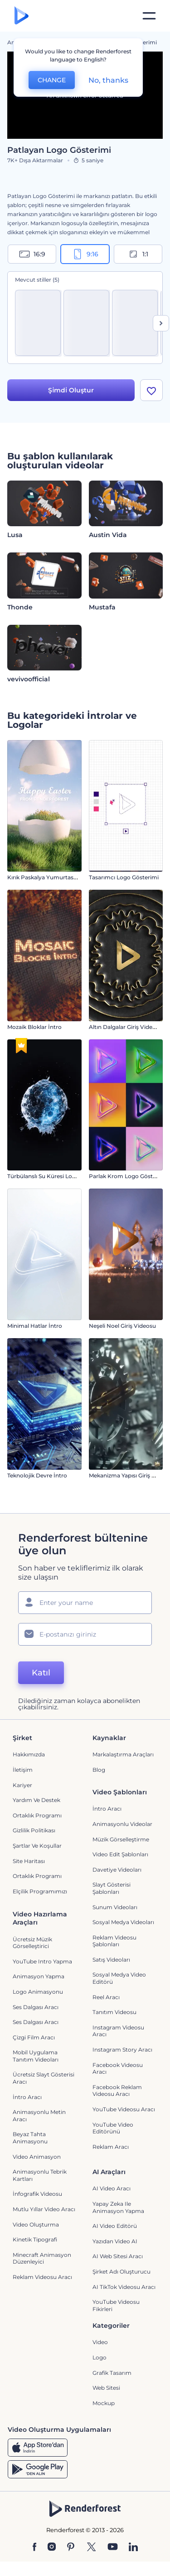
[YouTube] (112, 2547)
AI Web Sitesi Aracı (117, 2256)
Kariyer (22, 1785)
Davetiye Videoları (116, 1869)
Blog (98, 1769)
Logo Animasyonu (38, 1991)
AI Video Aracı (111, 2188)
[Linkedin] (133, 2547)
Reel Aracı (106, 1997)
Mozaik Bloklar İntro (34, 1027)
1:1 (138, 254)
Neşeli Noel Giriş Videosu (122, 1325)
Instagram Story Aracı (122, 2049)
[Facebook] (35, 2547)
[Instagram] (52, 2547)
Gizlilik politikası (34, 1830)
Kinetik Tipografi (35, 2239)
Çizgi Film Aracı (34, 2037)
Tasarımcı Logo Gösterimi (124, 877)
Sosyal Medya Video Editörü (119, 1979)
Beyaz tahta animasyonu (30, 2138)
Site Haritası (29, 1861)
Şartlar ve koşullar (37, 1845)
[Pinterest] (71, 2547)
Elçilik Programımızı (40, 1891)
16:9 (32, 254)
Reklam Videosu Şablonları (114, 1941)
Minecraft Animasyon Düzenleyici (42, 2258)
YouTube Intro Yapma (42, 1961)
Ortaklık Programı (37, 1815)
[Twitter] (91, 2547)
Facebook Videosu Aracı (117, 2069)
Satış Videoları (111, 1959)
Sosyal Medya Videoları (123, 1922)
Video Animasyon (37, 2156)
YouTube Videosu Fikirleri (116, 2305)
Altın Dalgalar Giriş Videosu (125, 1027)
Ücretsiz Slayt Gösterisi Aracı (43, 2078)
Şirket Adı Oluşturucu (121, 2271)
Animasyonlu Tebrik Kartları (40, 2175)
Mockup (103, 2403)
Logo (99, 2357)
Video (100, 2342)
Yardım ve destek (36, 1800)
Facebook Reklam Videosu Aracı (117, 2091)
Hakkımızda (29, 1754)
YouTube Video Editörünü (112, 2128)
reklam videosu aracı (42, 2277)
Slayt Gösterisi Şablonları (111, 1888)
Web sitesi (106, 2387)
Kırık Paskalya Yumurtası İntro (48, 877)
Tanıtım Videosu (114, 2012)
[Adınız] (85, 1602)
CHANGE (52, 80)
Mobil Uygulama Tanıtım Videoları (35, 2056)
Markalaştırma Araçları (123, 1754)
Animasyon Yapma (38, 1976)
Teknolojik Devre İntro (37, 1475)
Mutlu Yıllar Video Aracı (44, 2209)
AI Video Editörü (114, 2225)
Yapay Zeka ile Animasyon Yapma (118, 2207)
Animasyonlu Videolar (122, 1824)
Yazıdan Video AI (114, 2241)
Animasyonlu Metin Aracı (39, 2116)
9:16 (85, 254)
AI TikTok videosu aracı (123, 2286)
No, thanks (108, 80)
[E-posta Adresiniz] (85, 1634)
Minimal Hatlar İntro (34, 1325)
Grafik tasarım (111, 2372)
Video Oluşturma (36, 2224)
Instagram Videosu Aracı (118, 2031)
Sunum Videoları (114, 1907)
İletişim (23, 1769)
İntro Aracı (106, 1808)
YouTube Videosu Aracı (123, 2109)
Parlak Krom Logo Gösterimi (128, 1176)
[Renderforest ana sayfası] (22, 16)
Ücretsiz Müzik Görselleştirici (32, 1943)
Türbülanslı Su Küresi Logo (43, 1176)
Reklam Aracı (110, 2146)
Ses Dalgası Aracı (35, 2007)
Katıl (41, 1673)
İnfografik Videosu (37, 2193)
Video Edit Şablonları (120, 1854)
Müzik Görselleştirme (120, 1839)
